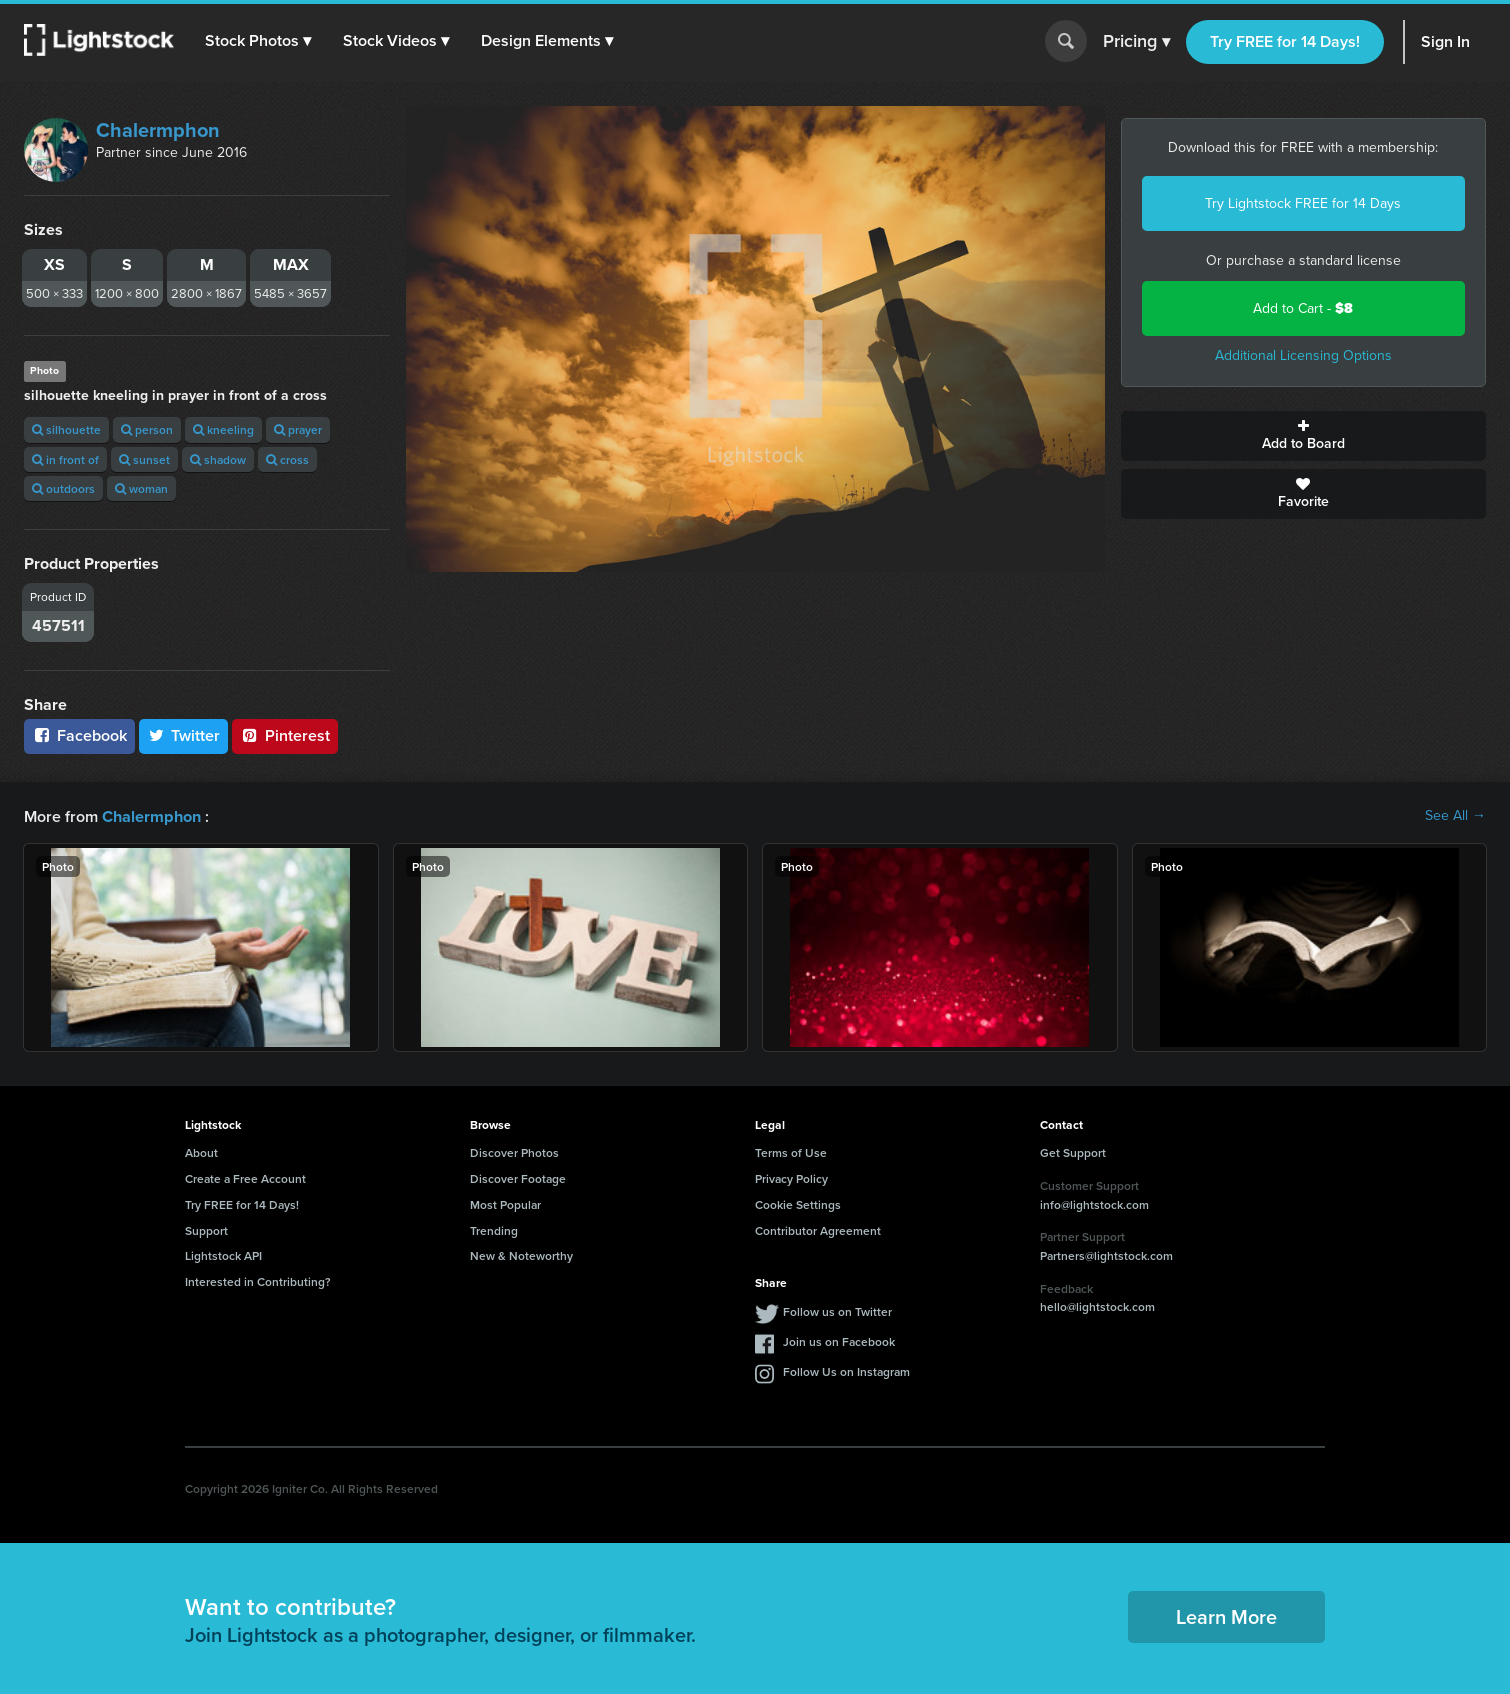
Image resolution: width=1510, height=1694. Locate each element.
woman (141, 488)
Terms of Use (791, 1151)
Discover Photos (514, 1151)
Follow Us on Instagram (846, 1370)
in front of (65, 459)
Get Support (1073, 1151)
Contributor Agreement (818, 1229)
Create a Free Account (245, 1177)
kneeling (223, 429)
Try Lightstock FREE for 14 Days (1303, 203)
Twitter (184, 735)
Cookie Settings (798, 1203)
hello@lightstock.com (1097, 1305)
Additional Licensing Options (1303, 355)
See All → (1455, 816)
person (147, 429)
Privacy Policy (791, 1177)
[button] (259, 41)
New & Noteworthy (521, 1254)
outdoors (63, 488)
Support (206, 1229)
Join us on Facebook (839, 1340)
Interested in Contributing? (258, 1280)
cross (287, 459)
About (201, 1151)
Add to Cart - (1303, 308)
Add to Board (1304, 436)
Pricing (1136, 42)
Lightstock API (223, 1254)
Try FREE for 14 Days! (1285, 41)
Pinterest (285, 735)
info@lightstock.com (1094, 1203)
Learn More (1226, 1615)
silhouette (66, 429)
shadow (218, 459)
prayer (298, 429)
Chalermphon (158, 130)
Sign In (1445, 41)
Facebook (79, 735)
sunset (144, 459)
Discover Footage (518, 1177)
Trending (494, 1229)
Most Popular (505, 1203)
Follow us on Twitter (837, 1310)
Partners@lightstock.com (1106, 1254)
